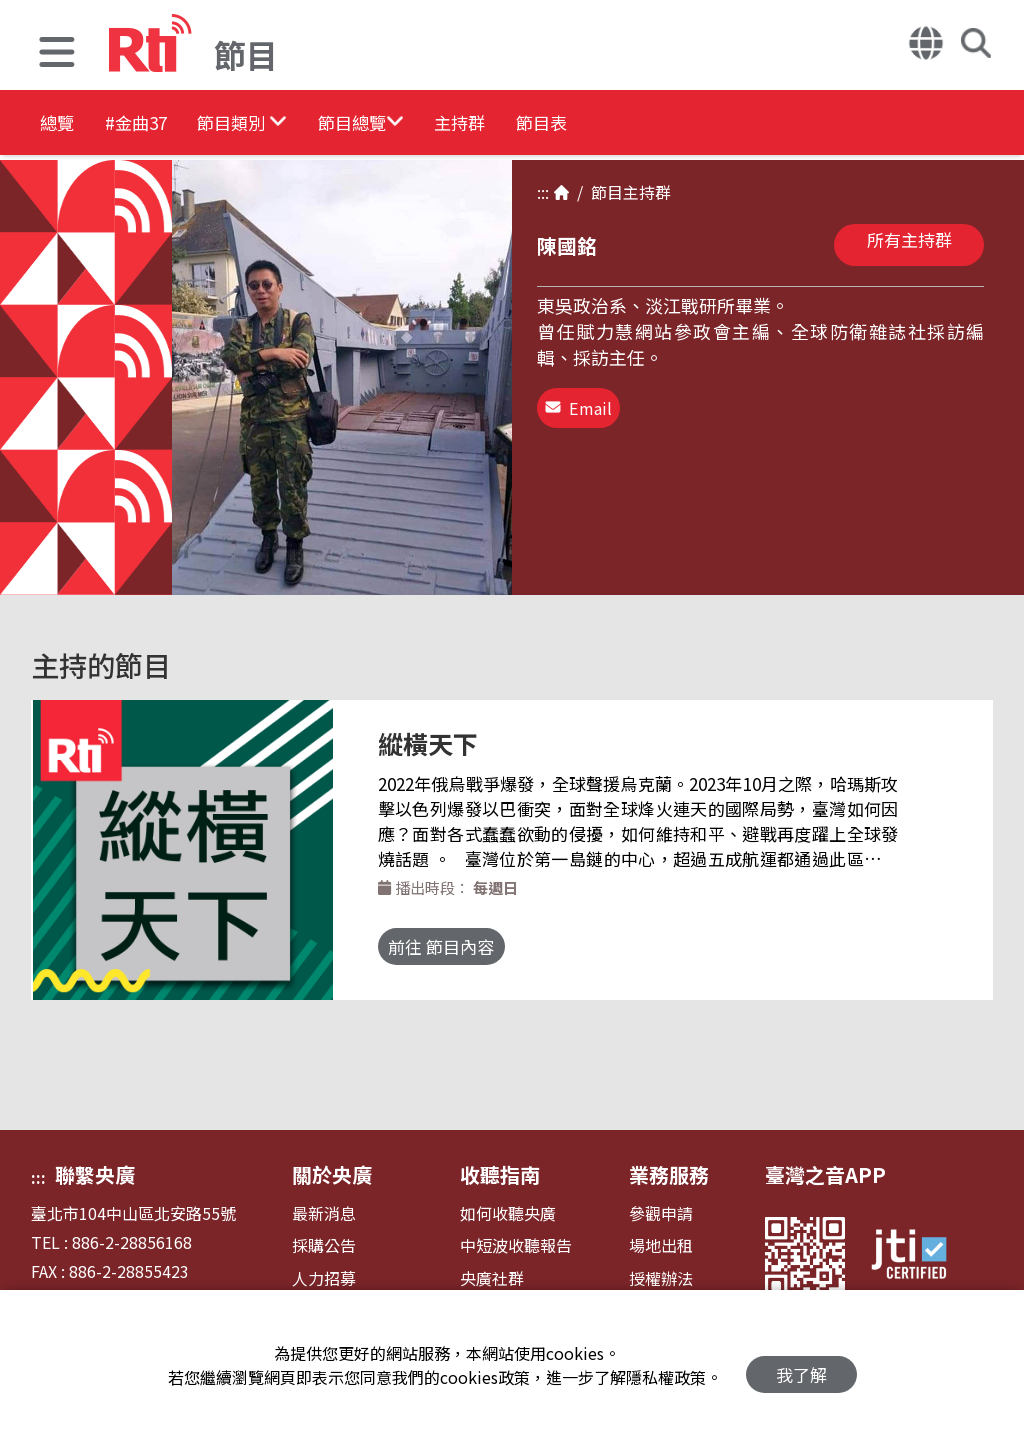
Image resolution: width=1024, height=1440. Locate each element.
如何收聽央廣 (508, 1213)
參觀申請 (661, 1213)
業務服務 (669, 1174)
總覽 (60, 124)
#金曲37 (167, 124)
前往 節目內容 (461, 946)
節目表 (694, 124)
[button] (57, 54)
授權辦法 (661, 1278)
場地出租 (661, 1245)
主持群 (584, 124)
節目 (603, 192)
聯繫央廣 (95, 1174)
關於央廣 (332, 1174)
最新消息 (324, 1213)
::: (543, 192)
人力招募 (324, 1278)
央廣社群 (492, 1278)
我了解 (801, 1365)
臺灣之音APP (825, 1174)
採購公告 (324, 1245)
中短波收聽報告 (516, 1245)
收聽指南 (500, 1174)
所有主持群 (909, 239)
